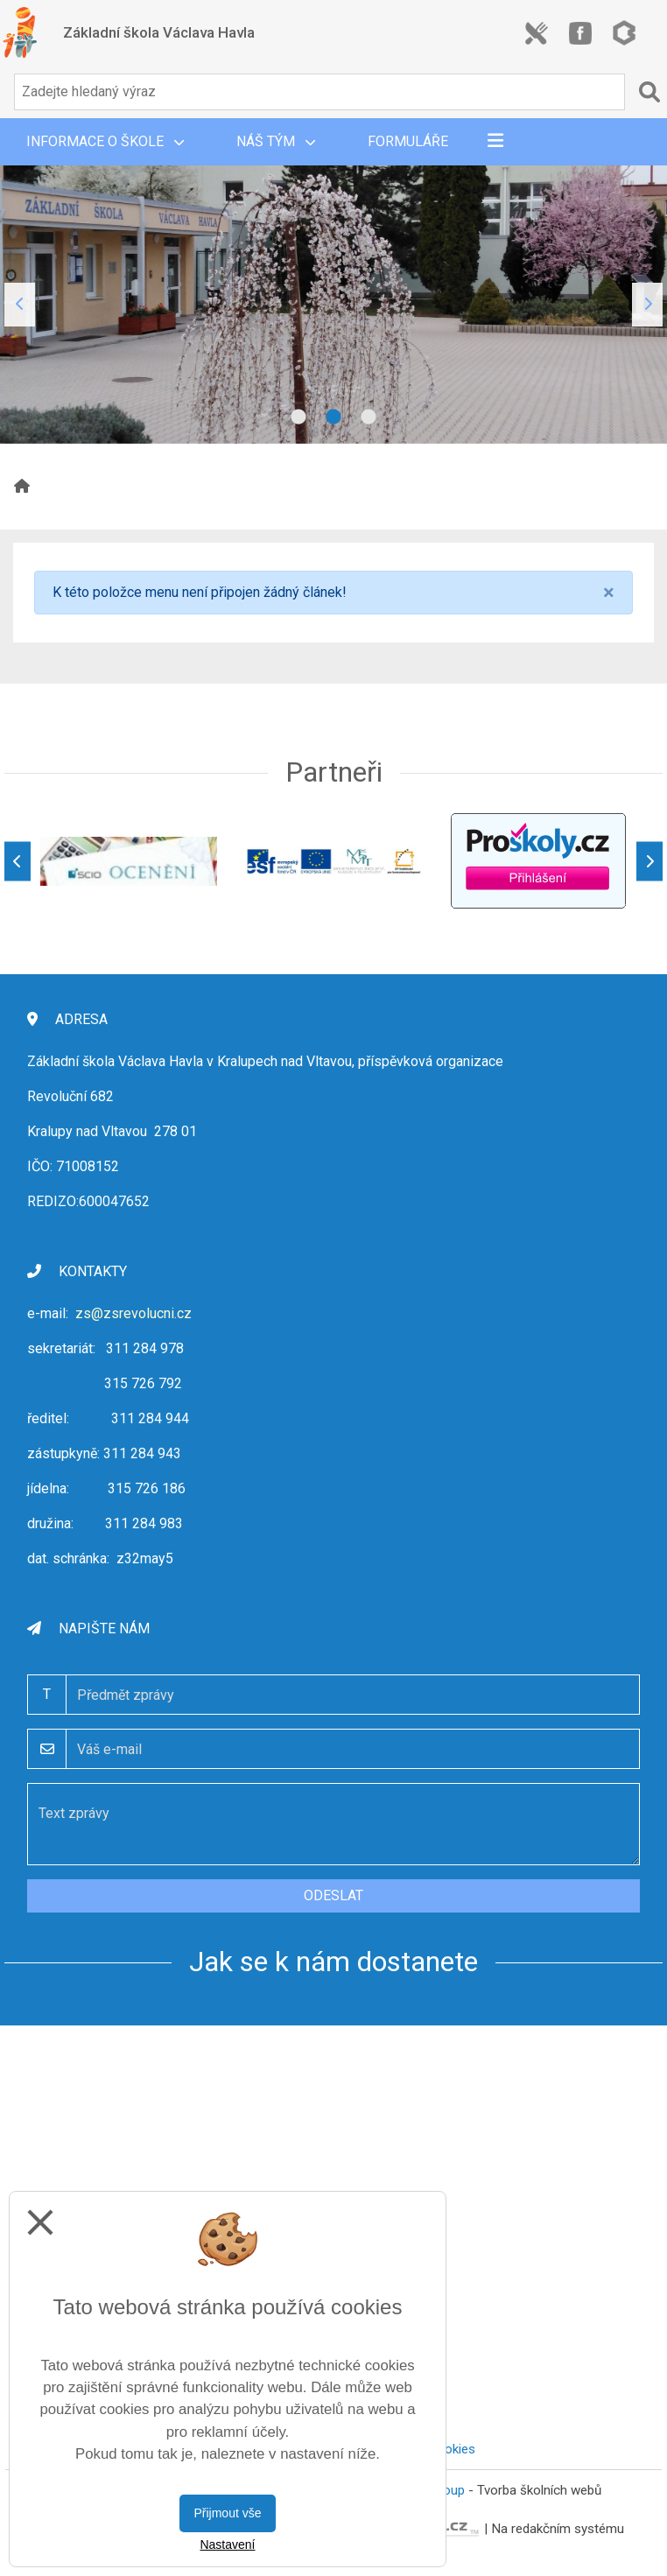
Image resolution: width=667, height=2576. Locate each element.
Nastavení (227, 2544)
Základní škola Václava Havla (159, 32)
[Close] (609, 593)
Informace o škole (105, 141)
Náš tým (275, 141)
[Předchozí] (17, 861)
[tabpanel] (333, 304)
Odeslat (333, 1895)
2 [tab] (333, 417)
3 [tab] (368, 417)
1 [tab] (298, 417)
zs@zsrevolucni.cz (133, 1313)
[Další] (649, 861)
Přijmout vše (227, 2513)
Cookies (451, 2449)
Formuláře (408, 141)
